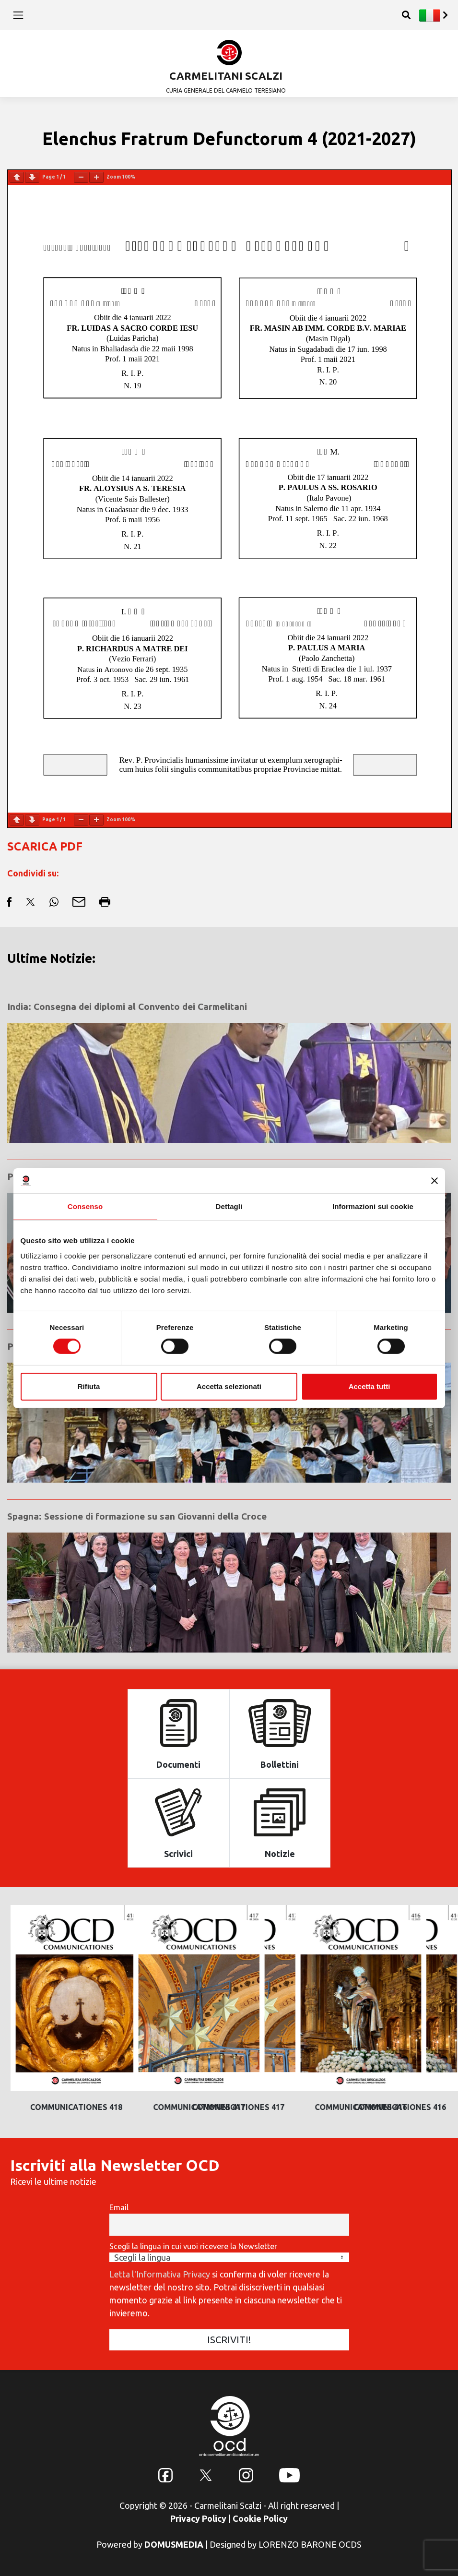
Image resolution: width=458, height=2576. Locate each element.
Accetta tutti (369, 1386)
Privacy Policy (198, 2518)
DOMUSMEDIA (173, 2544)
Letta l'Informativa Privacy (159, 2274)
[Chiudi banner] (434, 1180)
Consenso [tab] (85, 1206)
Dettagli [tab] (229, 1206)
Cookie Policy (260, 2518)
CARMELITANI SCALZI (225, 76)
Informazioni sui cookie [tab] (372, 1206)
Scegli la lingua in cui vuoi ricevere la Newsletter (193, 2246)
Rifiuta (89, 1386)
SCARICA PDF (44, 846)
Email (119, 2207)
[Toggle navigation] (18, 15)
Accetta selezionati (229, 1386)
